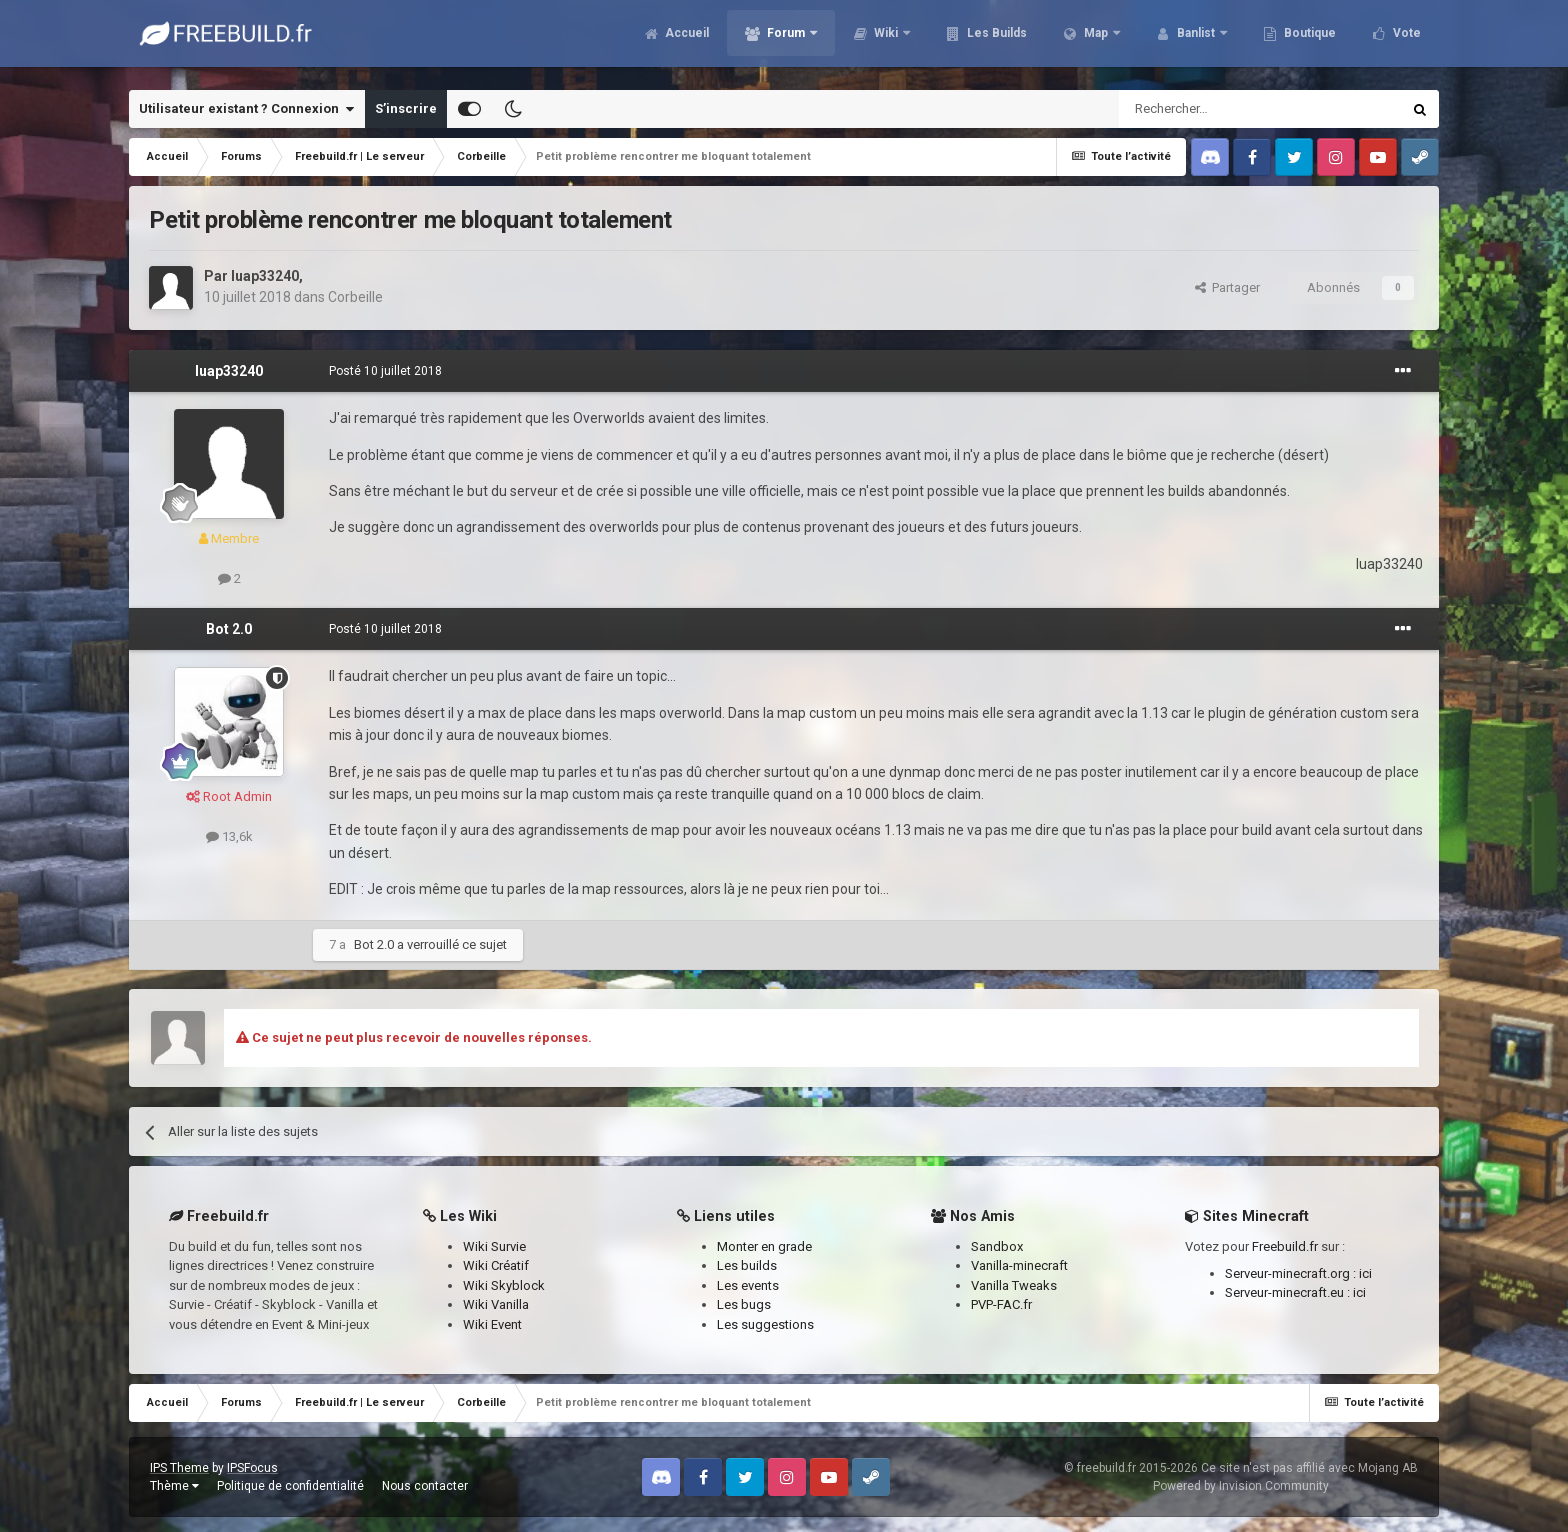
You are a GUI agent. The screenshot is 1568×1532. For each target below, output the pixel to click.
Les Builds (995, 40)
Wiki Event (492, 1324)
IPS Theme (179, 1468)
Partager (1227, 287)
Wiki (886, 40)
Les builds (747, 1265)
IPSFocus (252, 1468)
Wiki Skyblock (504, 1285)
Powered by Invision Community (1241, 1486)
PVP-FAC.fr (1001, 1304)
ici (1365, 1273)
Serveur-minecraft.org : (1292, 1273)
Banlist (1196, 40)
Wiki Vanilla (496, 1304)
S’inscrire (406, 108)
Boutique (1308, 40)
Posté (385, 371)
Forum (786, 40)
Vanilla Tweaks (1014, 1285)
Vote (1405, 40)
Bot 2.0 (229, 629)
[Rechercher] (1217, 109)
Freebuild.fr (1285, 1246)
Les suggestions (765, 1324)
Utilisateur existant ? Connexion (246, 109)
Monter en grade (764, 1246)
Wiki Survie (494, 1246)
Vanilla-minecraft (1019, 1265)
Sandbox (997, 1246)
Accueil (685, 40)
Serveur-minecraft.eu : (1289, 1292)
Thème (174, 1486)
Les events (748, 1285)
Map (1096, 40)
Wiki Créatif (496, 1265)
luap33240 (265, 276)
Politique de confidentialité (290, 1486)
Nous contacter (425, 1486)
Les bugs (744, 1304)
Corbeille (355, 297)
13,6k (229, 836)
